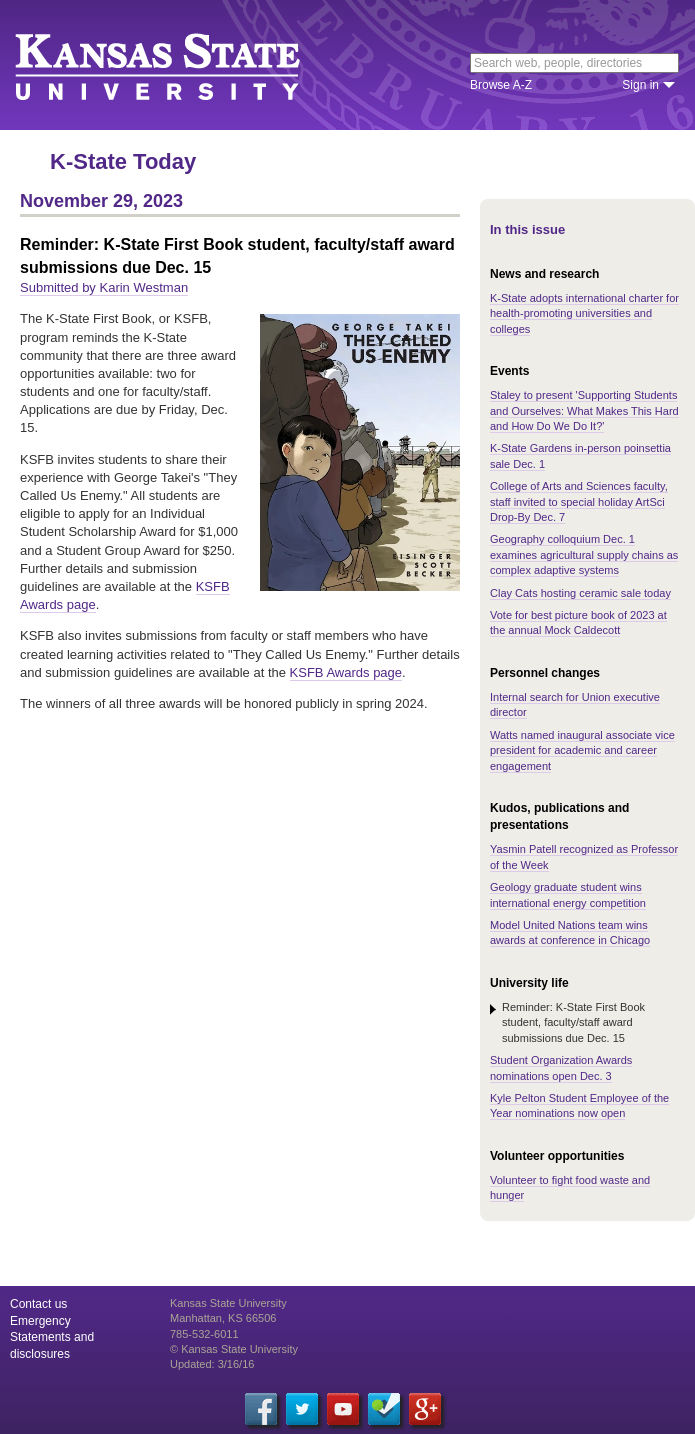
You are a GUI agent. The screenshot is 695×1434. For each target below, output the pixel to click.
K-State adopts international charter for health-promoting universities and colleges (584, 313)
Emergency (40, 1321)
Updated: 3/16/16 (212, 1364)
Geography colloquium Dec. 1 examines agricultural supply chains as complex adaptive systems (584, 554)
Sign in (640, 85)
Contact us (38, 1304)
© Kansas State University (234, 1349)
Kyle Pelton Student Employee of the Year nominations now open (579, 1105)
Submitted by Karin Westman (104, 287)
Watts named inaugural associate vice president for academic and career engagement (582, 750)
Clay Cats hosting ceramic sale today (580, 593)
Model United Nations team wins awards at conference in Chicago (570, 932)
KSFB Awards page (346, 672)
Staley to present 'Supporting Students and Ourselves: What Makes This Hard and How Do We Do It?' (584, 410)
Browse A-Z (501, 85)
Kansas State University (182, 65)
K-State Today (123, 161)
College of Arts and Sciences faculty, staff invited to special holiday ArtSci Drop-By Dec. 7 (579, 501)
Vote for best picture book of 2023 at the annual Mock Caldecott (578, 622)
